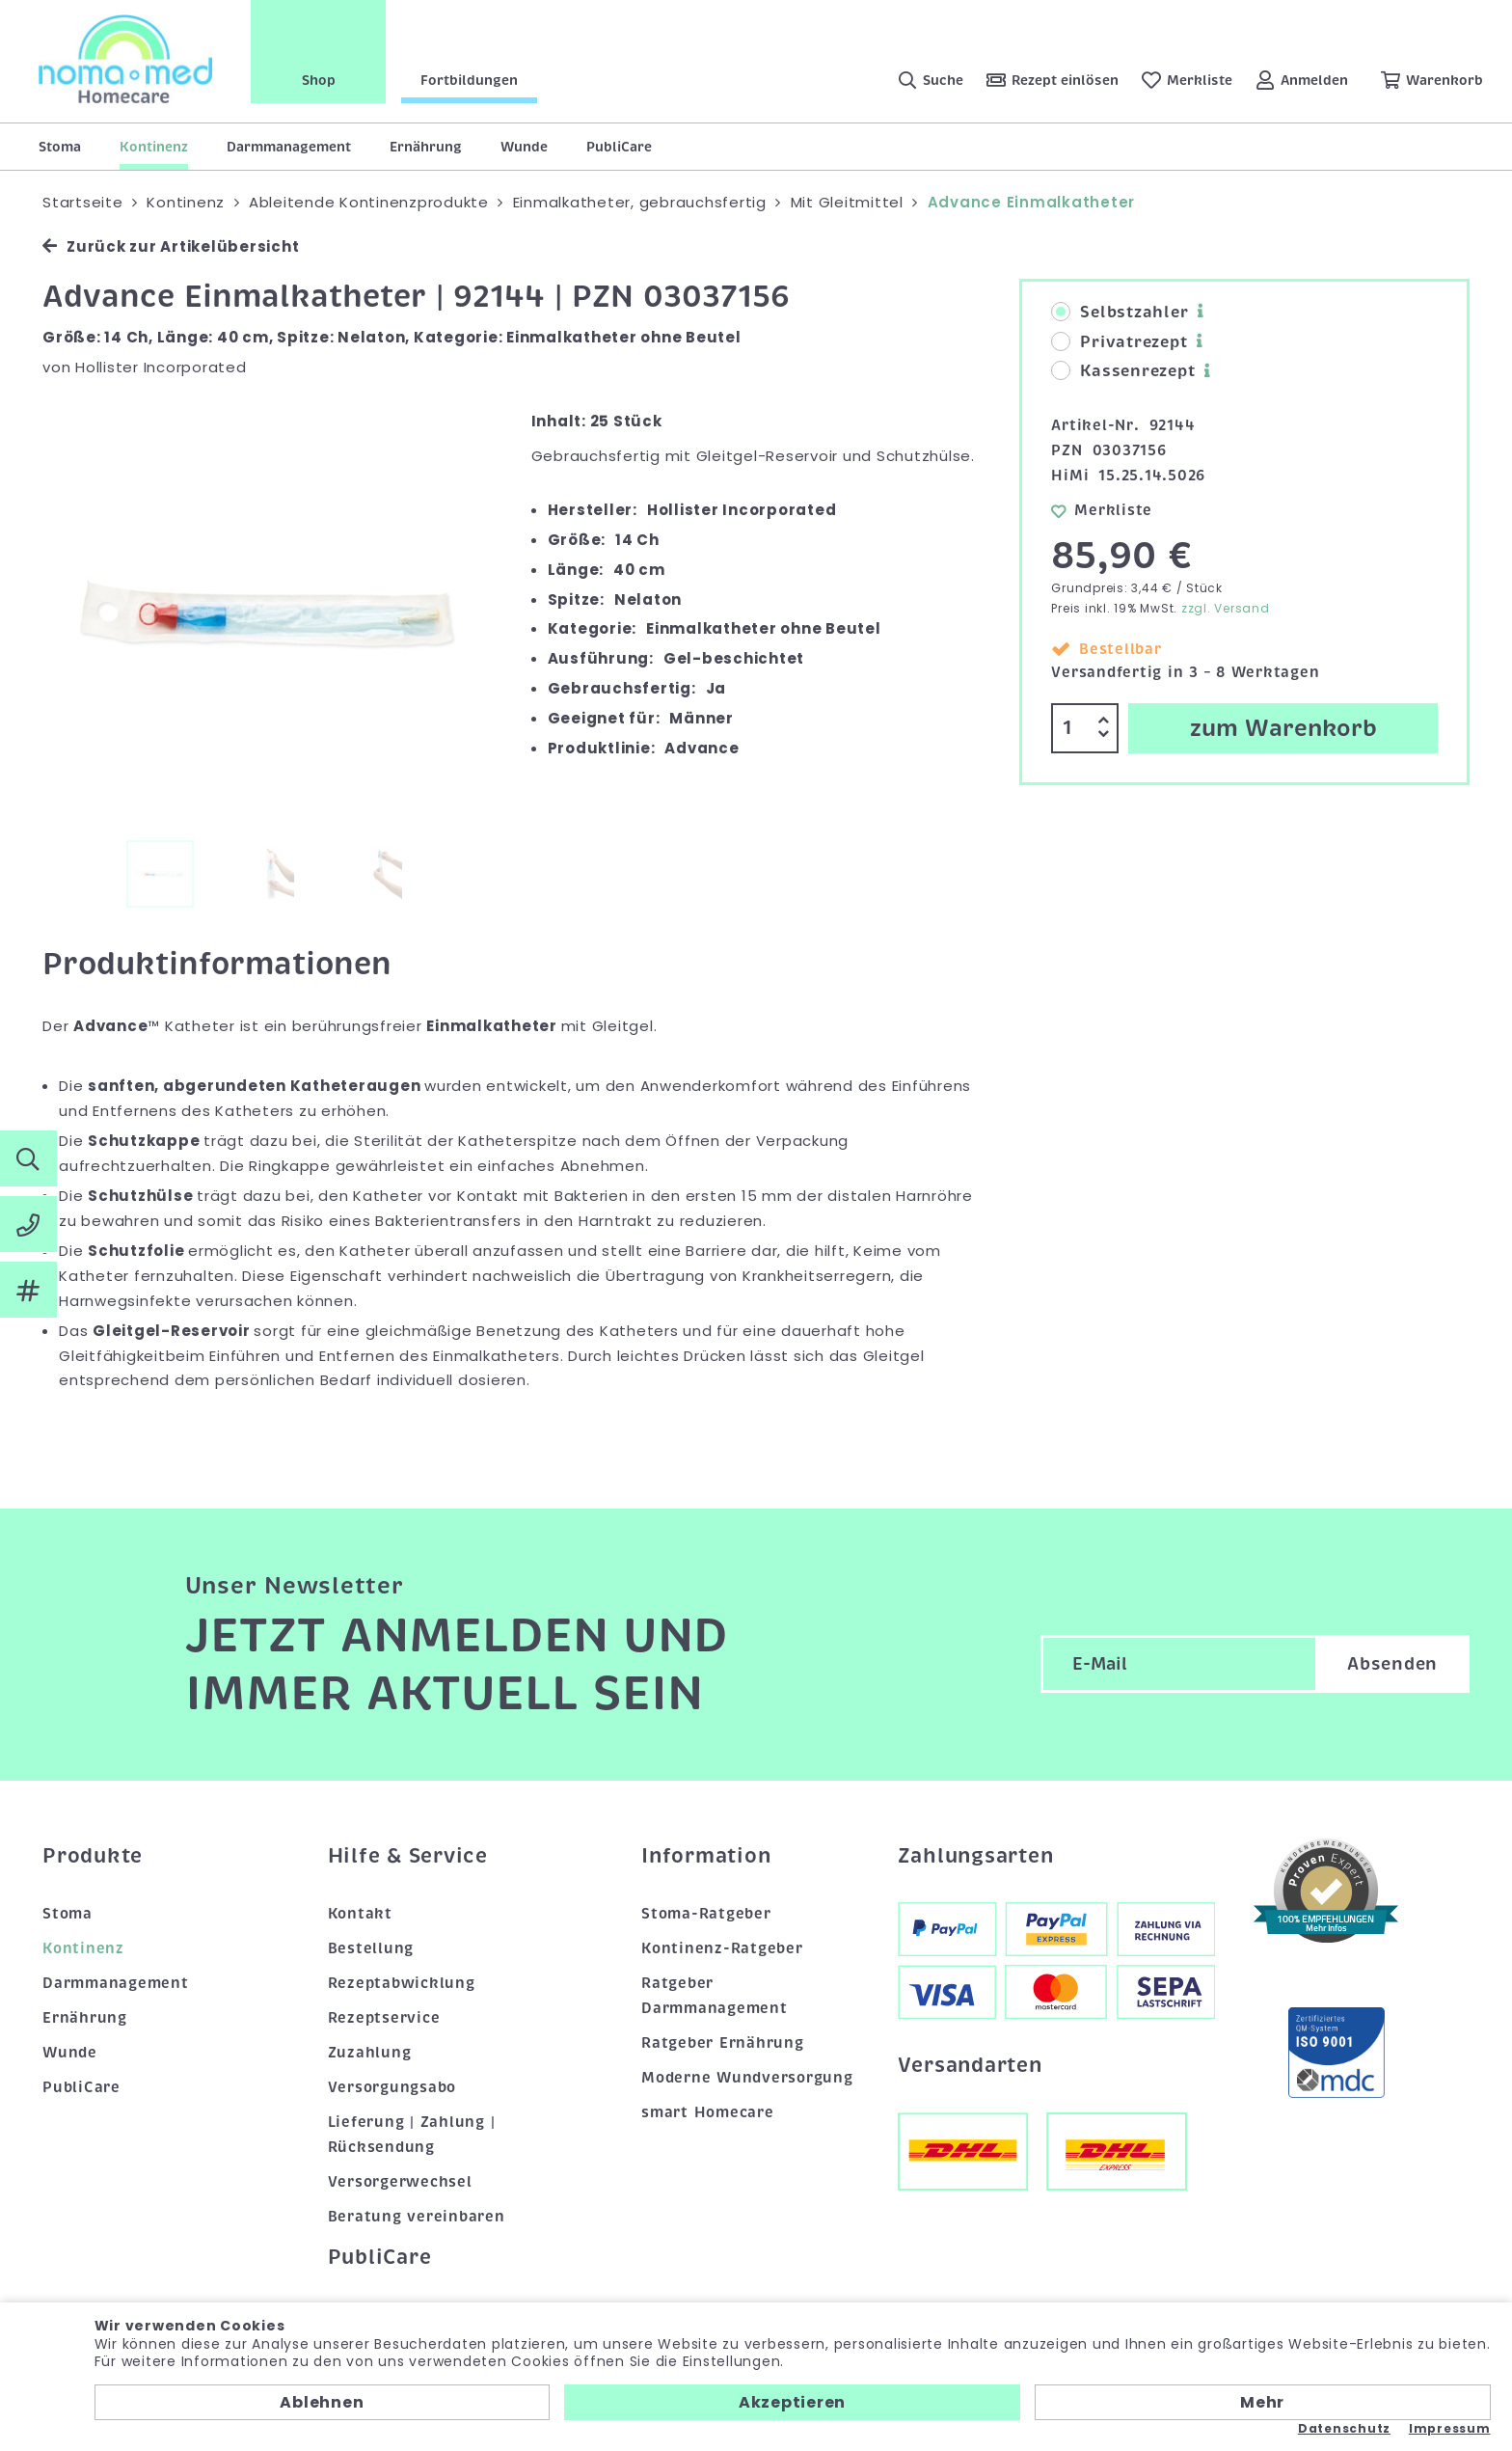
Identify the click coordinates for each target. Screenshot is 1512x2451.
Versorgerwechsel (400, 2182)
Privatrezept (1119, 342)
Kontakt (360, 1913)
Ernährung (426, 146)
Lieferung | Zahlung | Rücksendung (412, 2134)
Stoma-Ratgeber (706, 1913)
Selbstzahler (1119, 312)
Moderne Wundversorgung (747, 2077)
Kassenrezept (1123, 371)
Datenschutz (1344, 2429)
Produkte (92, 1855)
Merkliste (1101, 510)
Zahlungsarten (976, 1855)
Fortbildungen (469, 80)
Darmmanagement (289, 146)
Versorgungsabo (392, 2087)
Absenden (1392, 1664)
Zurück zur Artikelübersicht (170, 246)
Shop (319, 80)
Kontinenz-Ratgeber (722, 1948)
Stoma (60, 146)
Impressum (1450, 2429)
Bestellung (371, 1948)
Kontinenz (154, 146)
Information (705, 1855)
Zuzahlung (370, 2052)
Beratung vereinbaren (416, 2216)
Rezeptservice (384, 2018)
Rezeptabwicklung (401, 1983)
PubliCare (619, 146)
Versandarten (970, 2065)
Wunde (524, 146)
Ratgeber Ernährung (722, 2043)
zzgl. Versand (1225, 608)
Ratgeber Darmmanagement (714, 1995)
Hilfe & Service (408, 1855)
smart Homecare (707, 2112)
